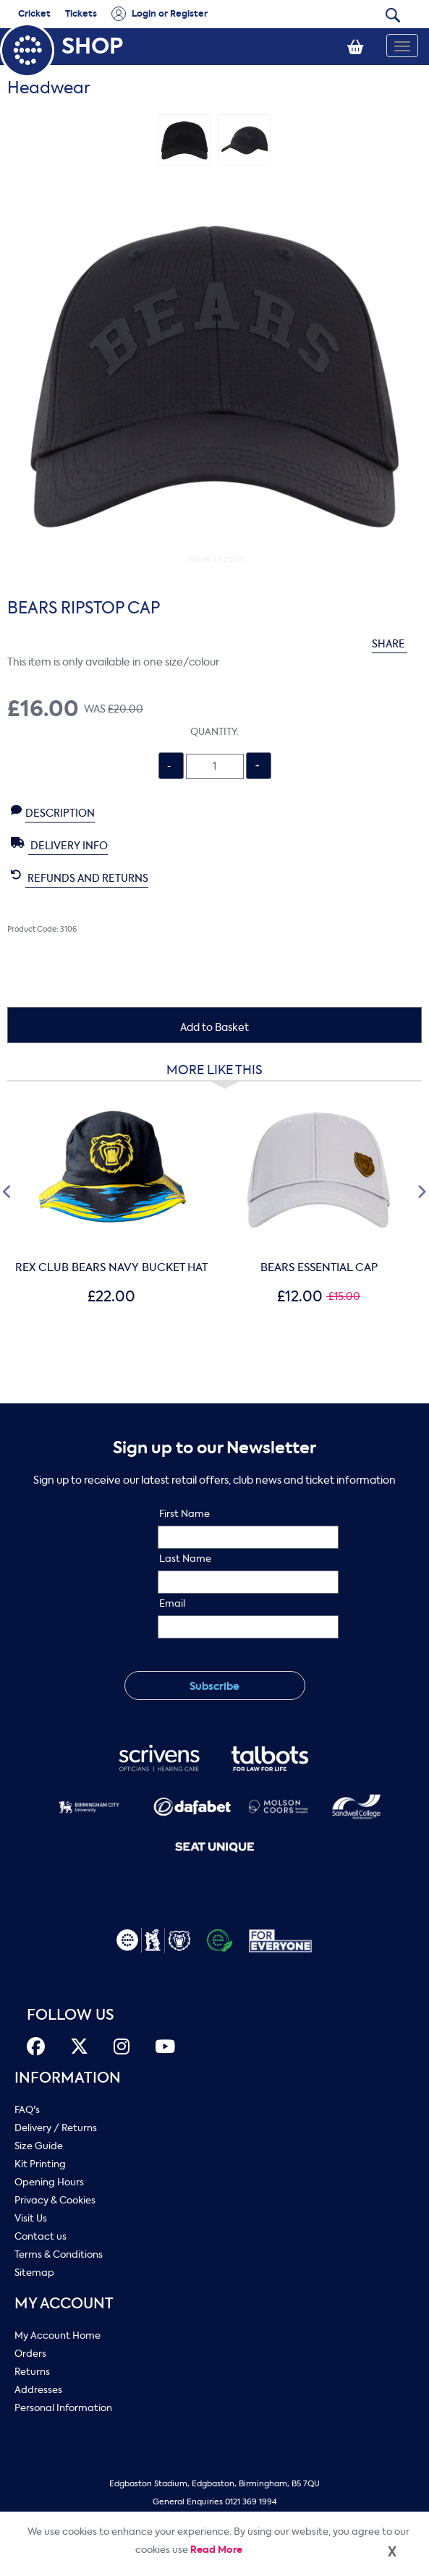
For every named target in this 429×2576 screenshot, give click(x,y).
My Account (64, 2303)
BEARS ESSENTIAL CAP (319, 1267)
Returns (32, 2371)
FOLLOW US (70, 2015)
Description (53, 812)
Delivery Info (59, 845)
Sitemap (34, 2272)
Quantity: (214, 732)
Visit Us (30, 2218)
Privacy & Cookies (54, 2200)
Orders (30, 2353)
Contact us (40, 2236)
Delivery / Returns (55, 2128)
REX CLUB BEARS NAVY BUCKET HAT (111, 1267)
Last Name (185, 1558)
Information (67, 2078)
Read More (216, 2549)
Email (172, 1603)
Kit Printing (40, 2164)
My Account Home (57, 2335)
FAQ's (27, 2110)
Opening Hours (49, 2182)
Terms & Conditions (58, 2254)
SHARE (397, 644)
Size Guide (38, 2146)
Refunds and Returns (79, 877)
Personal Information (63, 2408)
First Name (184, 1514)
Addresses (38, 2390)
